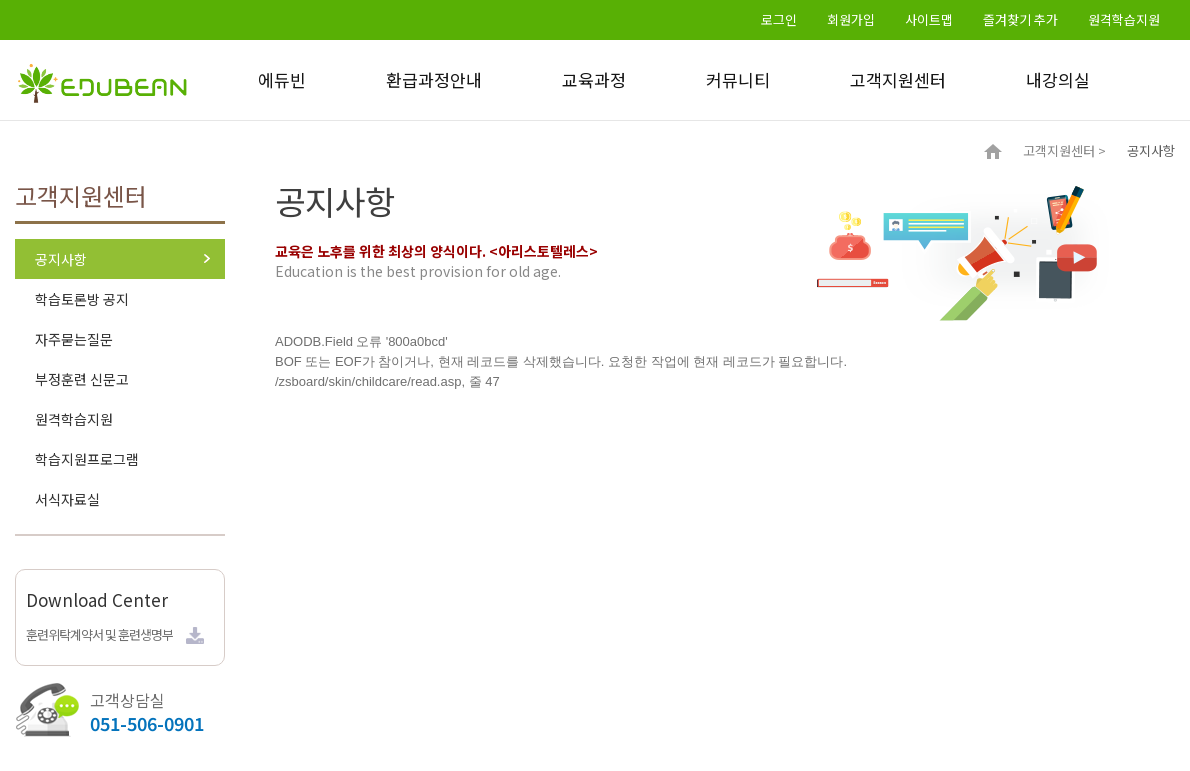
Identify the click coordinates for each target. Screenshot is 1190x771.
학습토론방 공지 (82, 299)
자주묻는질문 (74, 339)
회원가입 (851, 19)
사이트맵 (929, 19)
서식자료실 (67, 499)
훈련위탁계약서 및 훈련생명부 (99, 634)
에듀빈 (282, 79)
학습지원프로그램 (87, 459)
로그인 (779, 19)
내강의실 (1058, 79)
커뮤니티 (738, 79)
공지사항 (61, 259)
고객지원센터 (898, 79)
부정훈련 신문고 (82, 379)
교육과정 (594, 79)
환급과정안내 (434, 79)
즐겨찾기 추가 (1020, 19)
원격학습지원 (1124, 19)
